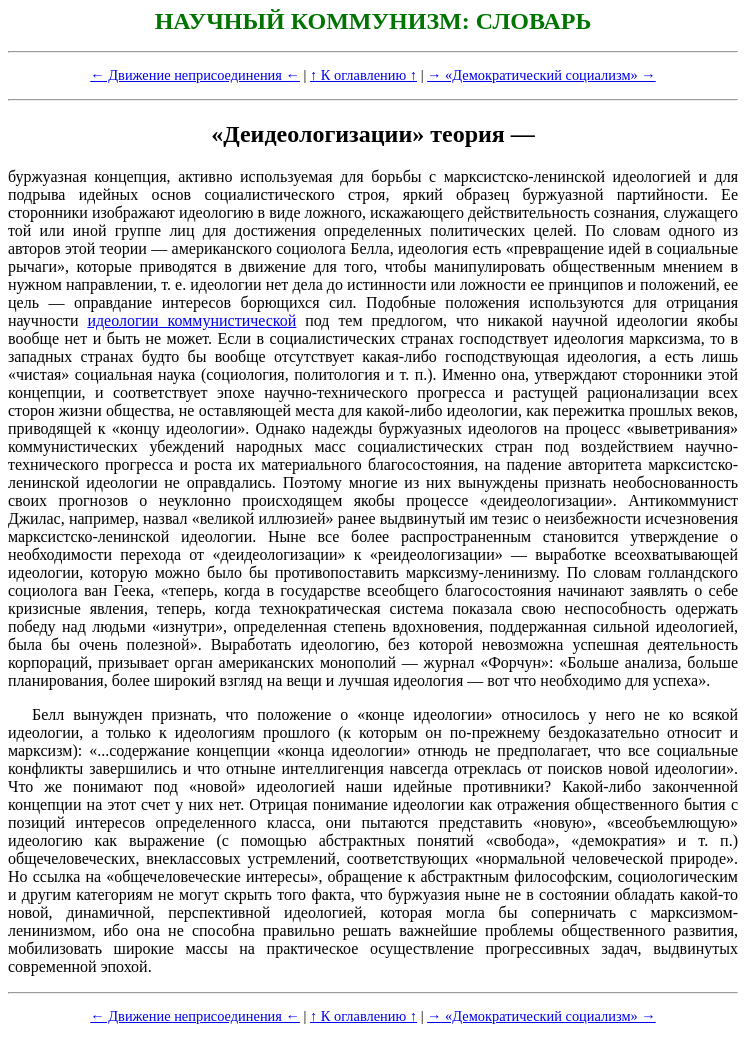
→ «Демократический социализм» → (541, 75)
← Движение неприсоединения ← (195, 75)
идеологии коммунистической (191, 320)
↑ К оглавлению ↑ (363, 75)
